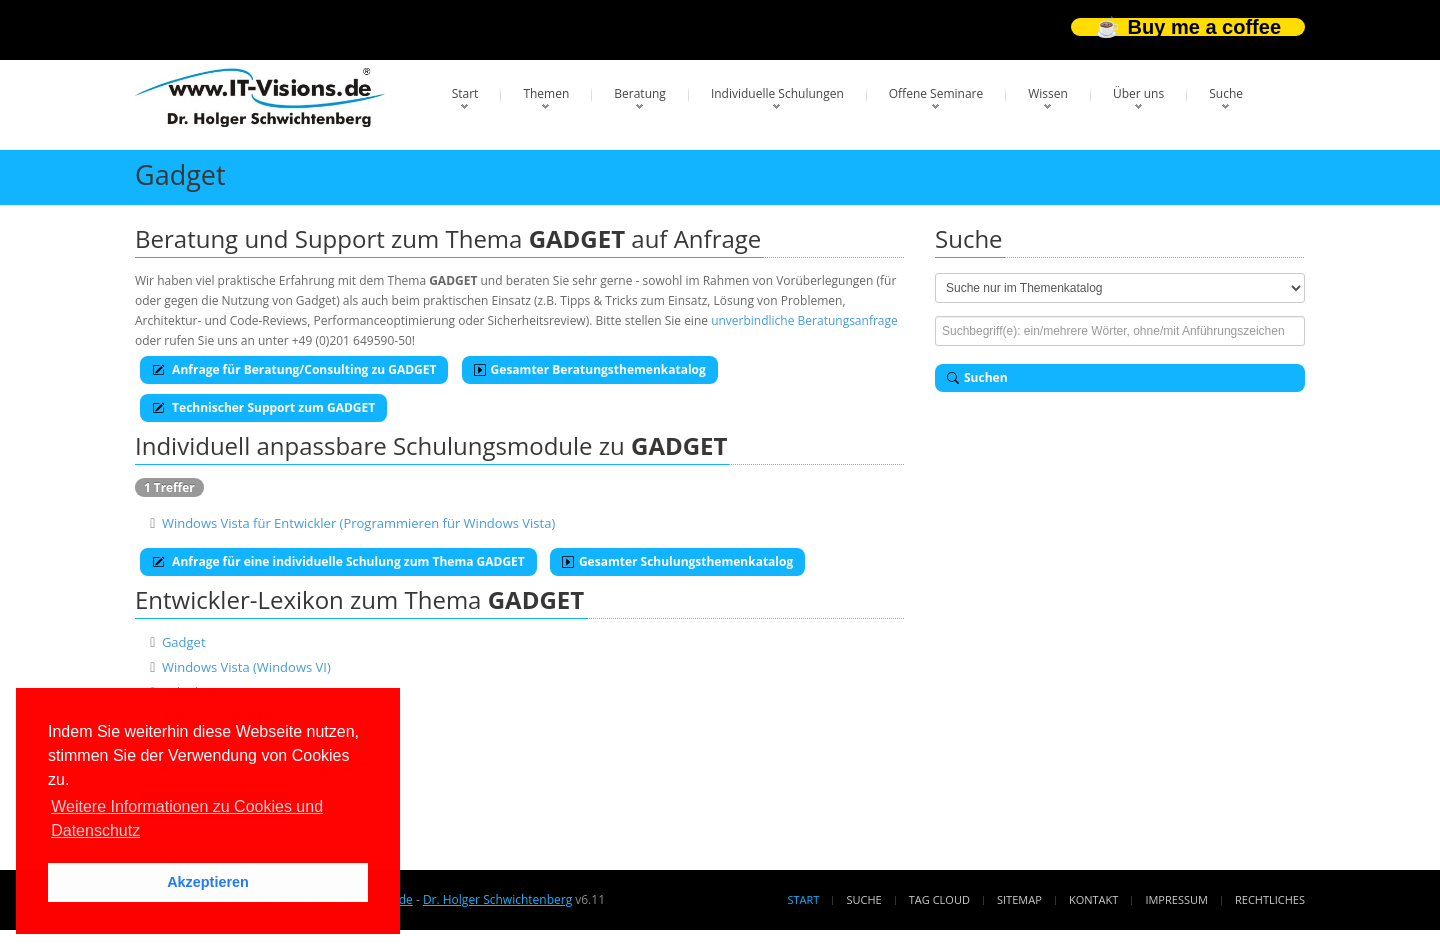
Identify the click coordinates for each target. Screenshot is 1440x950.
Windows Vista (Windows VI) (246, 667)
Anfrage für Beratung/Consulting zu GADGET (294, 369)
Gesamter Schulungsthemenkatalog (677, 561)
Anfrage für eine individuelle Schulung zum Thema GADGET (338, 561)
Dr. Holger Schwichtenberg (497, 899)
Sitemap (1019, 899)
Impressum (1176, 899)
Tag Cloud (939, 899)
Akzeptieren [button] (208, 882)
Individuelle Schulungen (777, 93)
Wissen (1048, 93)
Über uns (1138, 93)
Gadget (184, 642)
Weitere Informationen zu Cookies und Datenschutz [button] (187, 818)
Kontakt (1093, 899)
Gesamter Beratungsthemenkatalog (590, 369)
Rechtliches (1270, 899)
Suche (1226, 93)
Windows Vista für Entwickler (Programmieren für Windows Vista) (358, 523)
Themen (546, 93)
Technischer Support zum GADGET (263, 407)
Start (465, 93)
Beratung (640, 93)
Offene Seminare (936, 93)
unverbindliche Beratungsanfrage (804, 320)
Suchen (977, 377)
